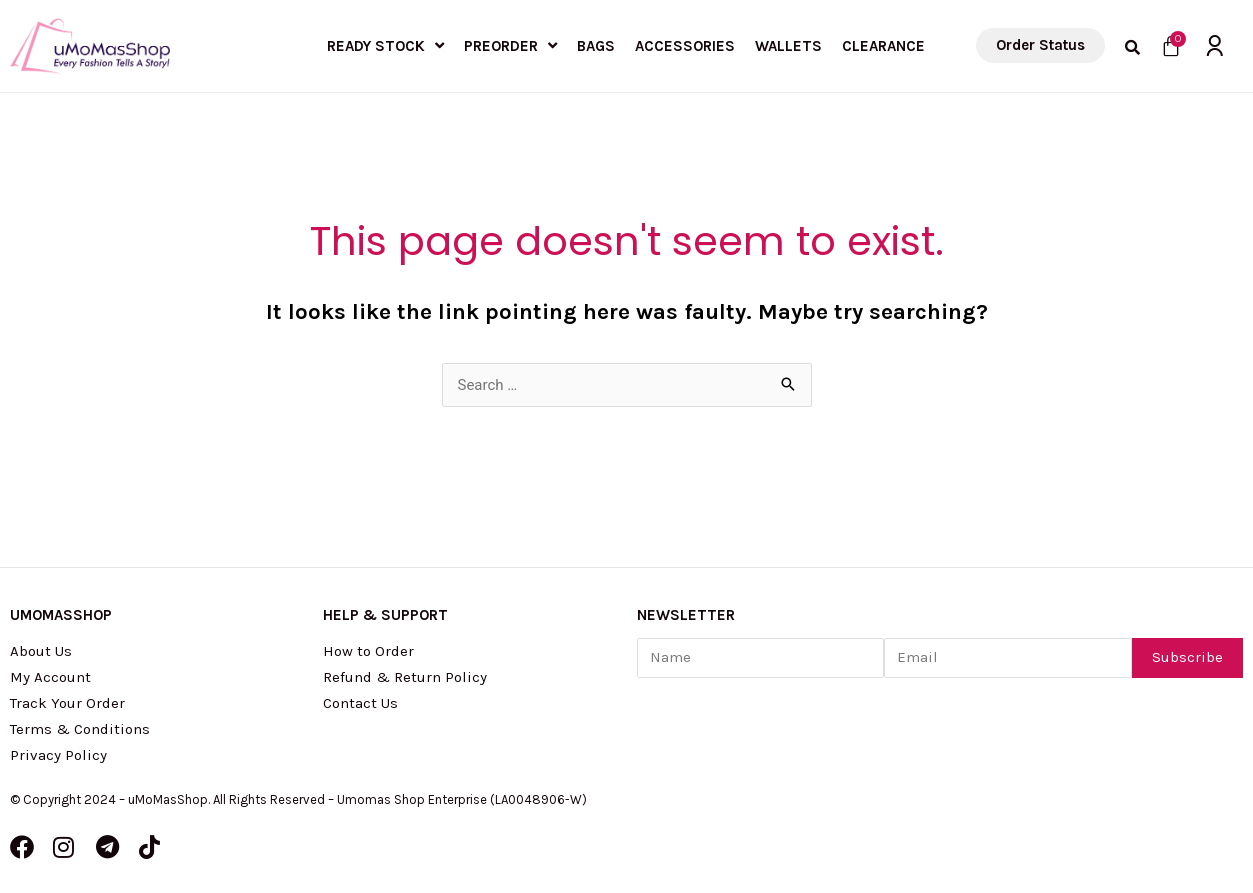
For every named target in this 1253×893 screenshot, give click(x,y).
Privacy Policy (58, 755)
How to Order (368, 651)
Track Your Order (67, 703)
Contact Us (360, 703)
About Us (41, 651)
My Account (50, 677)
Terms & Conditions (80, 729)
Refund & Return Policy (405, 677)
